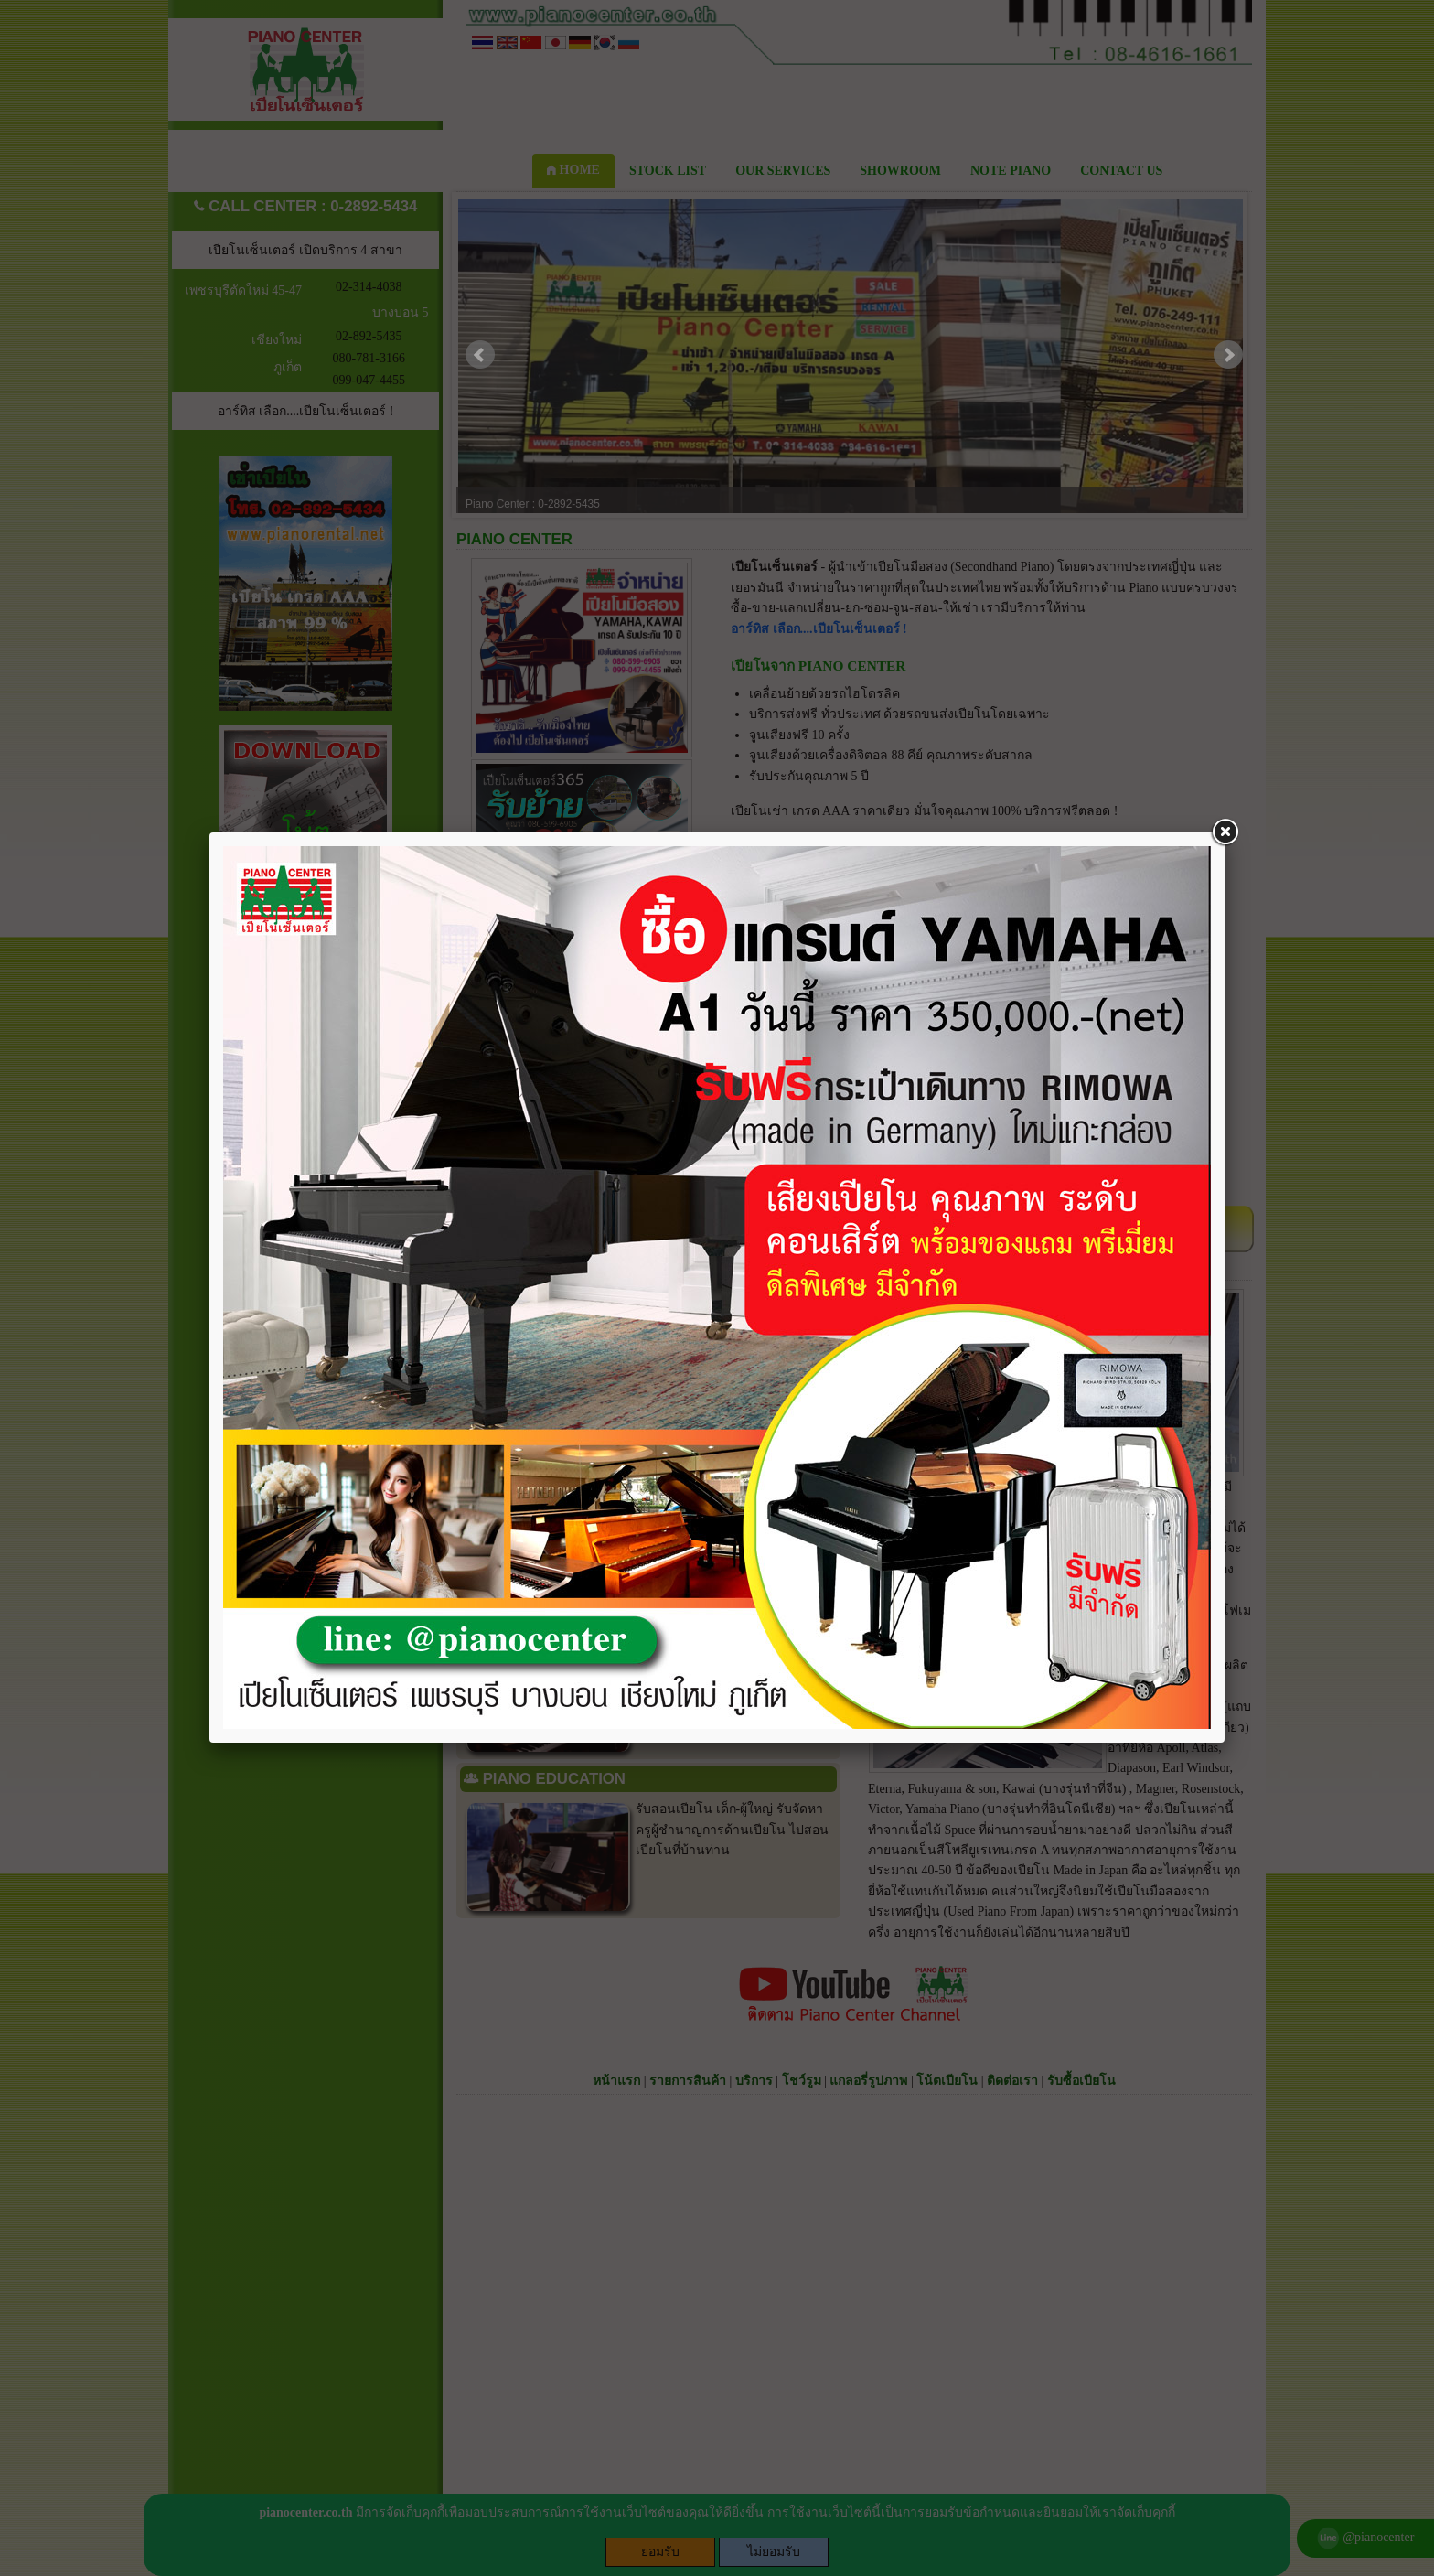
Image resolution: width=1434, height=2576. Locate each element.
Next (1228, 355)
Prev (480, 355)
